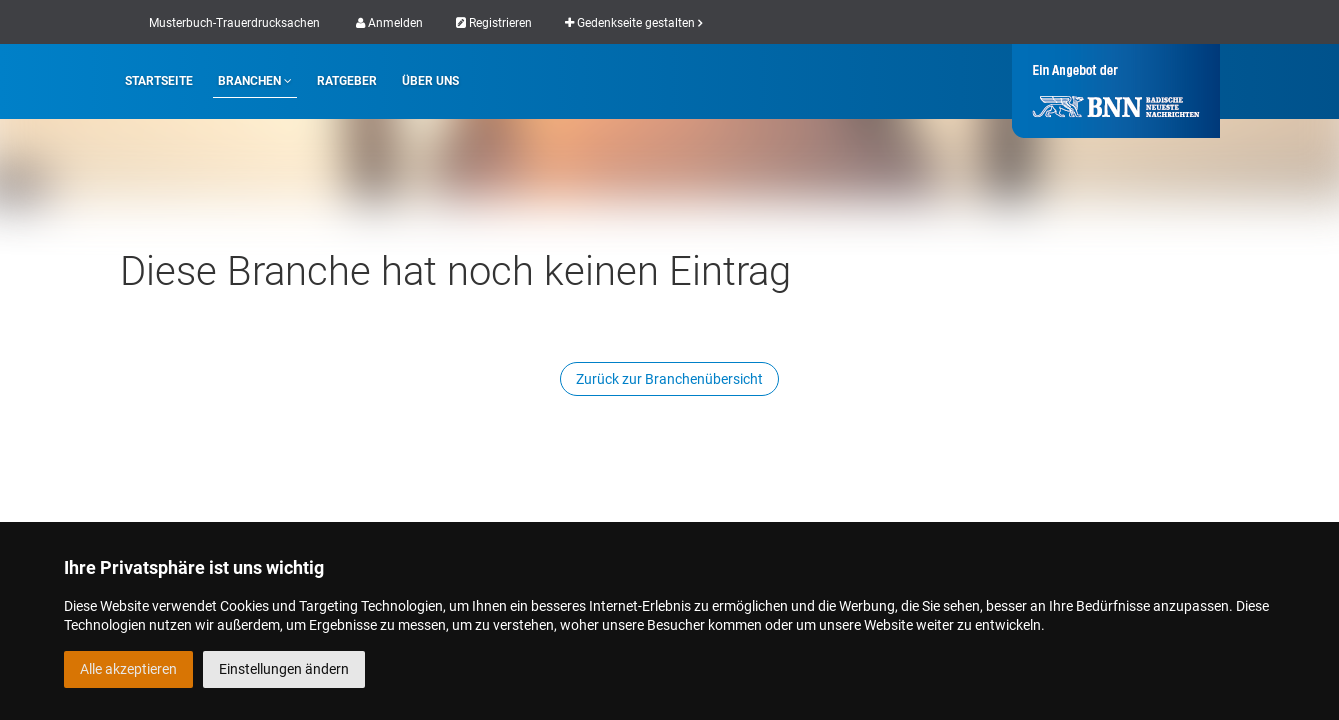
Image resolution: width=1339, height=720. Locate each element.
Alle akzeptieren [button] (128, 669)
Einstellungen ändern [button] (284, 669)
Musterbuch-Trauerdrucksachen (234, 23)
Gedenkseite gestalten (633, 23)
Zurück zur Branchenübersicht (669, 379)
